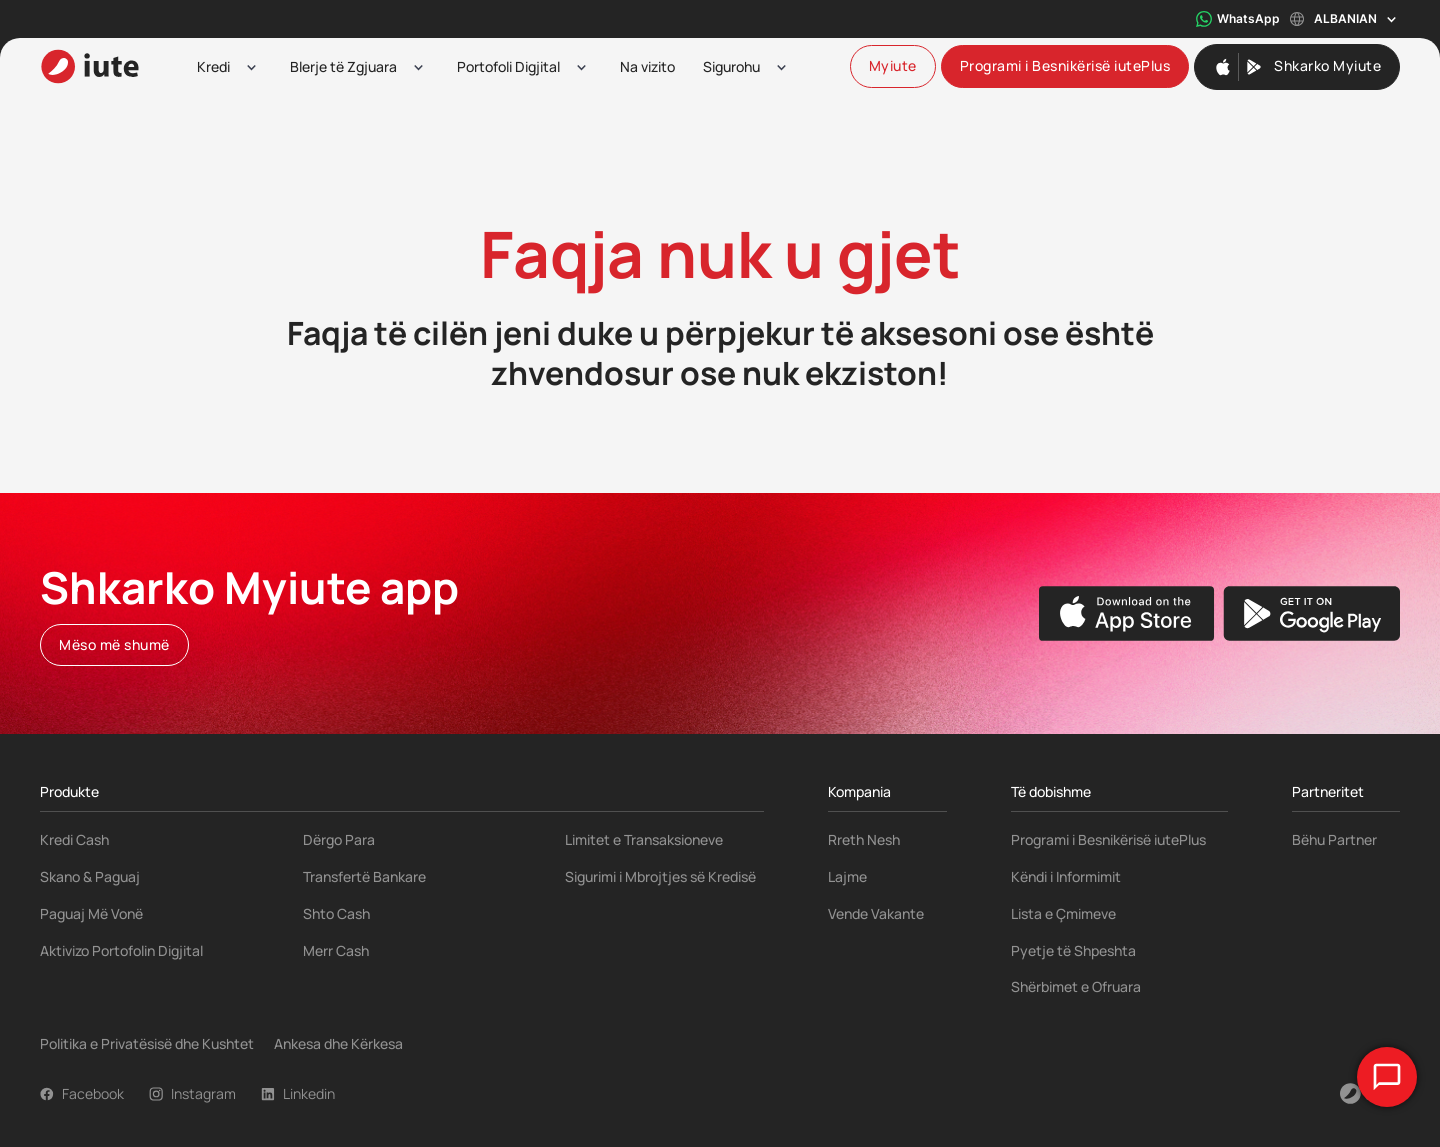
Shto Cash (336, 913)
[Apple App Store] (1127, 613)
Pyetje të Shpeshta (1073, 950)
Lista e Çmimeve (1063, 913)
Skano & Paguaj (90, 876)
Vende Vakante (876, 913)
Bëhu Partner (1334, 839)
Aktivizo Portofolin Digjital (121, 950)
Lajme (847, 876)
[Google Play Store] (1311, 613)
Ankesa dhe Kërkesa (338, 1043)
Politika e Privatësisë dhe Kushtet (147, 1043)
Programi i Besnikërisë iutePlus (1108, 839)
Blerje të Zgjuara (343, 66)
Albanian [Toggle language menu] (1345, 19)
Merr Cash (336, 950)
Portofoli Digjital (508, 66)
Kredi (213, 66)
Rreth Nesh (864, 839)
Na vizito (647, 66)
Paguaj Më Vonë (91, 913)
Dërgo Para (339, 839)
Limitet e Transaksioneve (644, 839)
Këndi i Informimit (1066, 876)
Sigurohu (731, 66)
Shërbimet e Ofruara (1076, 986)
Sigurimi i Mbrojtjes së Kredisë (660, 876)
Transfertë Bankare (364, 876)
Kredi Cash (74, 839)
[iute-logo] (90, 66)
